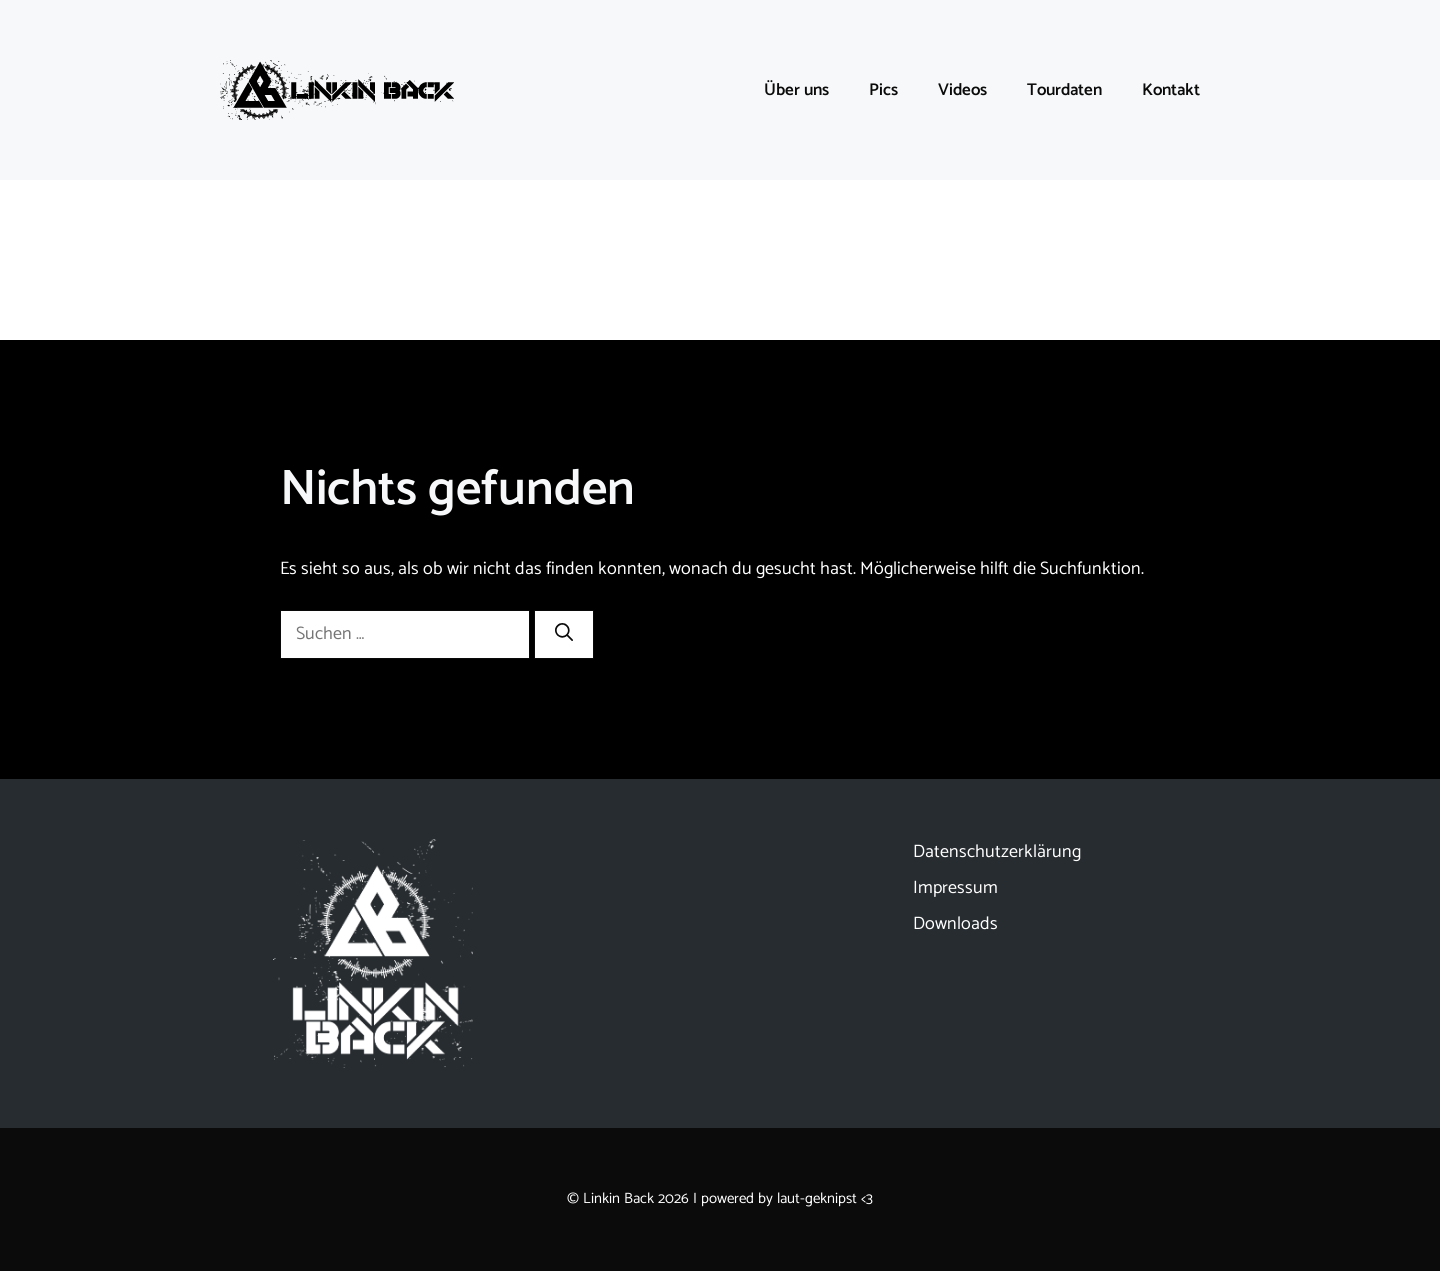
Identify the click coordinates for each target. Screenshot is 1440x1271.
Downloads (955, 924)
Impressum (955, 888)
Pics (883, 90)
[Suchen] (564, 634)
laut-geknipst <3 (825, 1198)
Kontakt (1171, 90)
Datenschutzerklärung (997, 852)
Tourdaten (1064, 90)
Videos (962, 90)
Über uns (796, 90)
